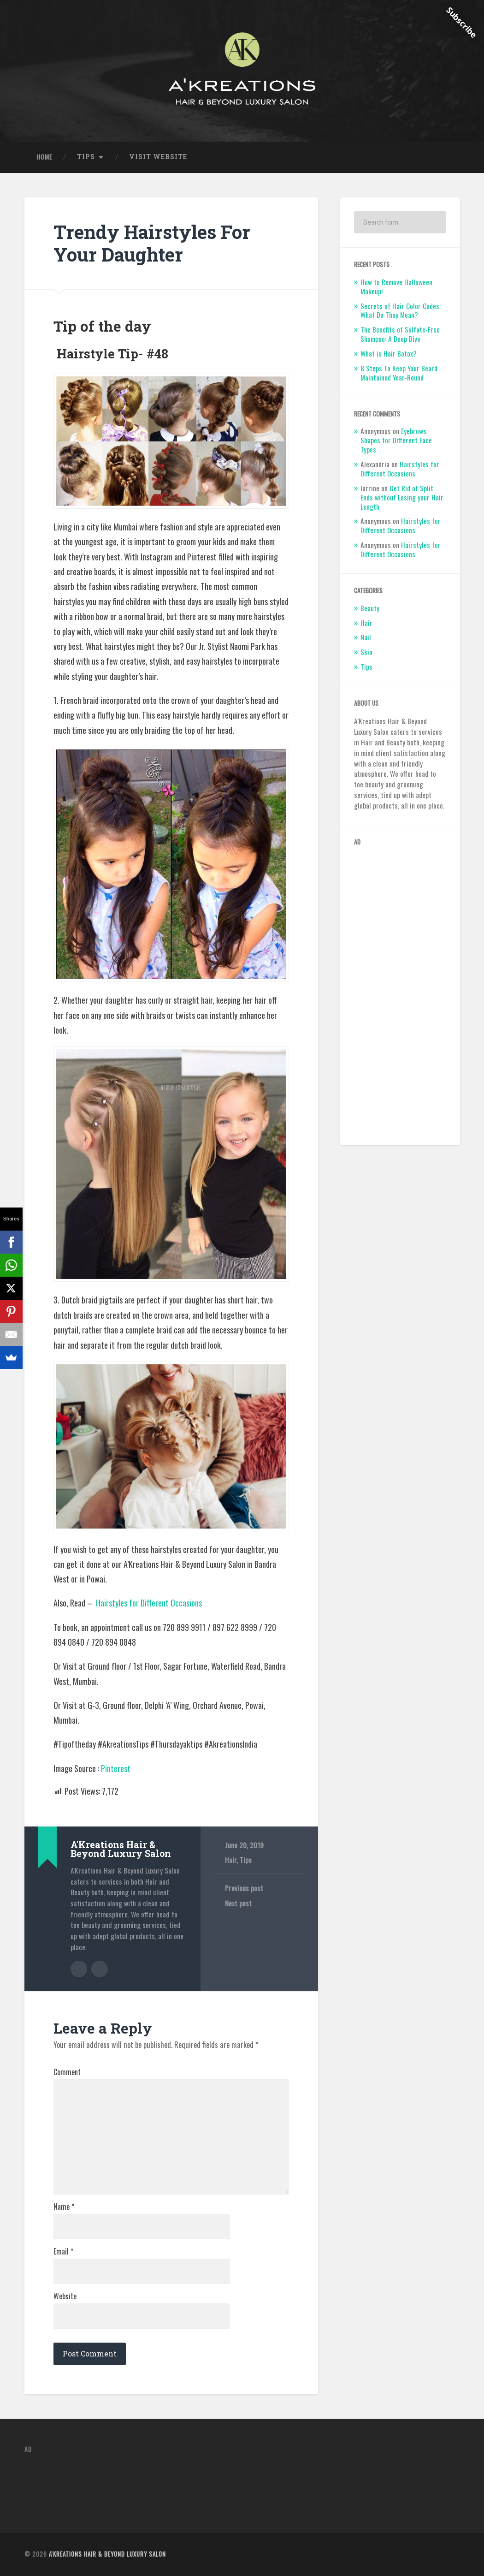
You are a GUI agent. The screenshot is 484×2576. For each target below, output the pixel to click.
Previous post (244, 1887)
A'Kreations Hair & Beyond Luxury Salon (107, 2554)
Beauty (369, 608)
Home (44, 156)
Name (63, 2206)
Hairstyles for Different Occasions (149, 1603)
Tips (86, 157)
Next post (238, 1903)
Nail (365, 637)
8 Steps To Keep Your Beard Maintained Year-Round (398, 372)
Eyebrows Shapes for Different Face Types (396, 440)
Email (63, 2251)
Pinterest (115, 1768)
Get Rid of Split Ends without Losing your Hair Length (401, 497)
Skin (366, 652)
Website (65, 2296)
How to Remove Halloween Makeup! (396, 286)
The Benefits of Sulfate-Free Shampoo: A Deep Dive (400, 334)
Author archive (79, 1969)
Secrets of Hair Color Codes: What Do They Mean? (400, 310)
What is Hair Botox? (388, 353)
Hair (230, 1860)
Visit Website (158, 157)
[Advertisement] (400, 993)
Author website (99, 1969)
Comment (67, 2072)
